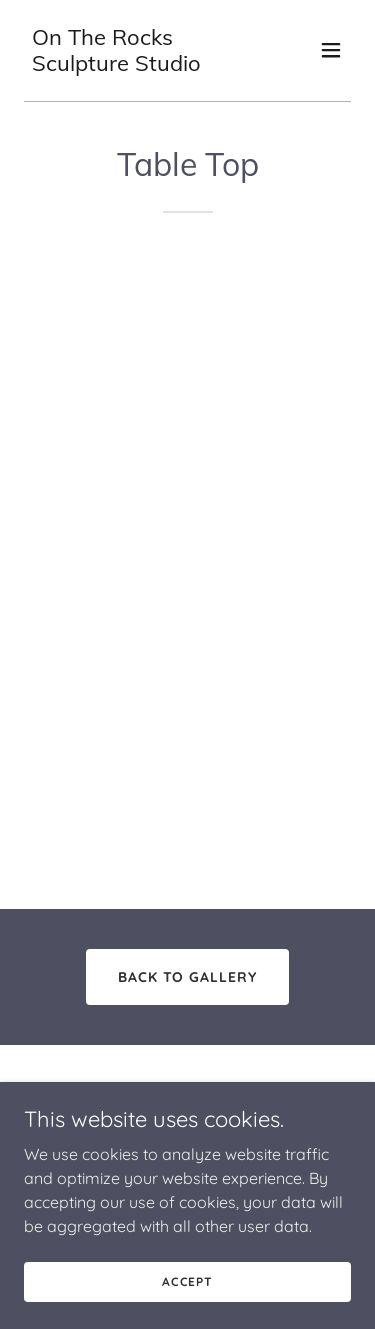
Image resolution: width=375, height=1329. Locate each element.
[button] (331, 50)
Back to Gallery (188, 977)
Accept (187, 1295)
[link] (138, 65)
